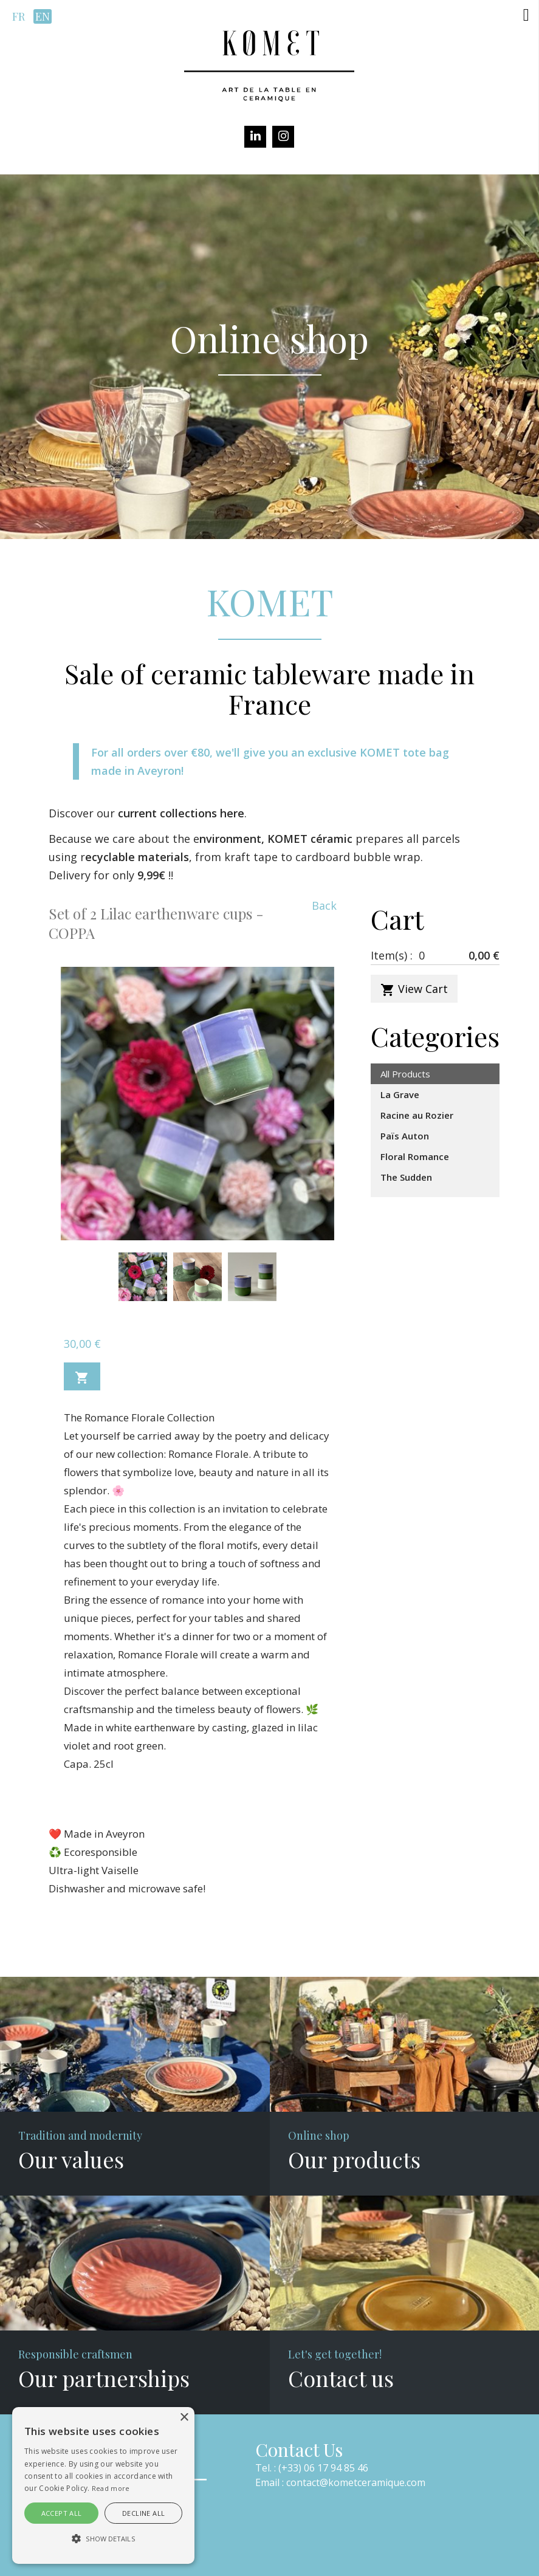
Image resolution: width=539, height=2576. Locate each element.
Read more (111, 2488)
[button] (526, 15)
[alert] (103, 2485)
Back (324, 905)
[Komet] (269, 64)
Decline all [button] (143, 2513)
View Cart (414, 989)
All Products (405, 1074)
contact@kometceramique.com (355, 2482)
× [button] (183, 2417)
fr (18, 16)
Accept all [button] (61, 2513)
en (42, 16)
